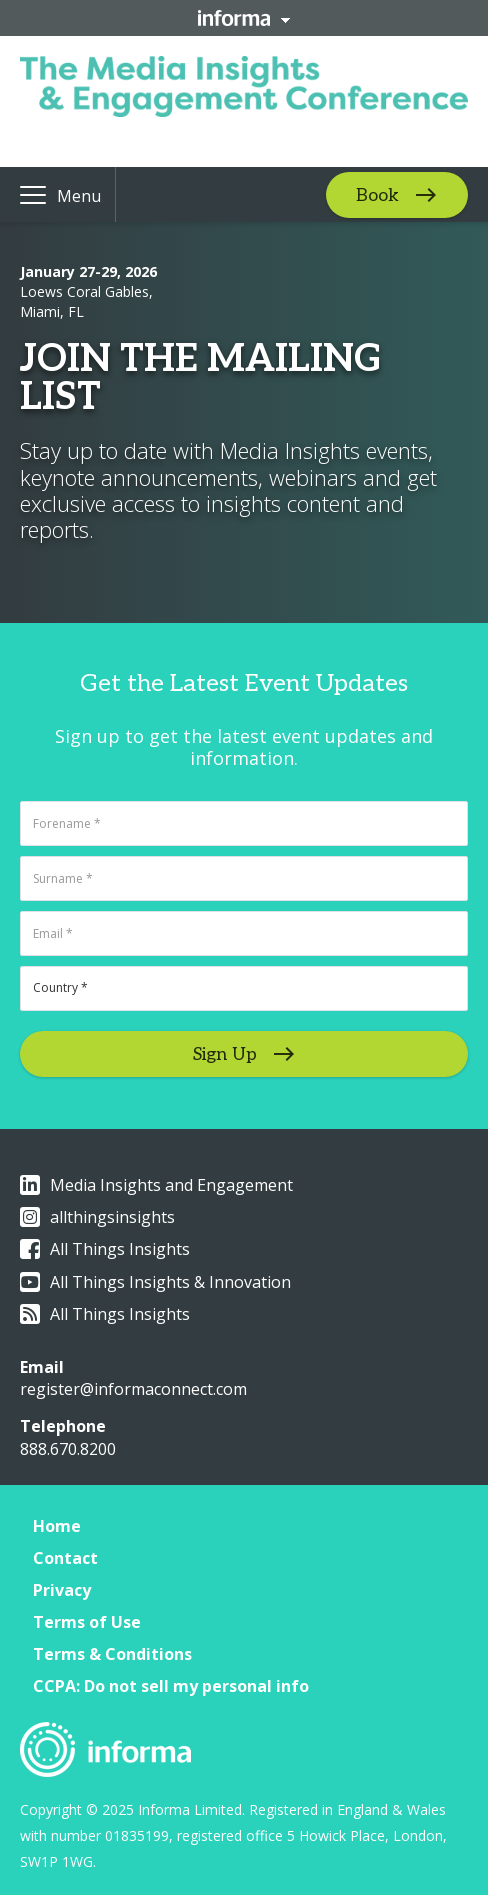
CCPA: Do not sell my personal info (171, 1686)
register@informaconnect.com (133, 1389)
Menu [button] (79, 196)
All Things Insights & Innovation (155, 1282)
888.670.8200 (68, 1449)
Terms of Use (87, 1622)
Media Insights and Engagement (156, 1185)
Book (377, 194)
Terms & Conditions (112, 1654)
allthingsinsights (97, 1217)
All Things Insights (105, 1249)
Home (57, 1526)
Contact (65, 1558)
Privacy (62, 1590)
